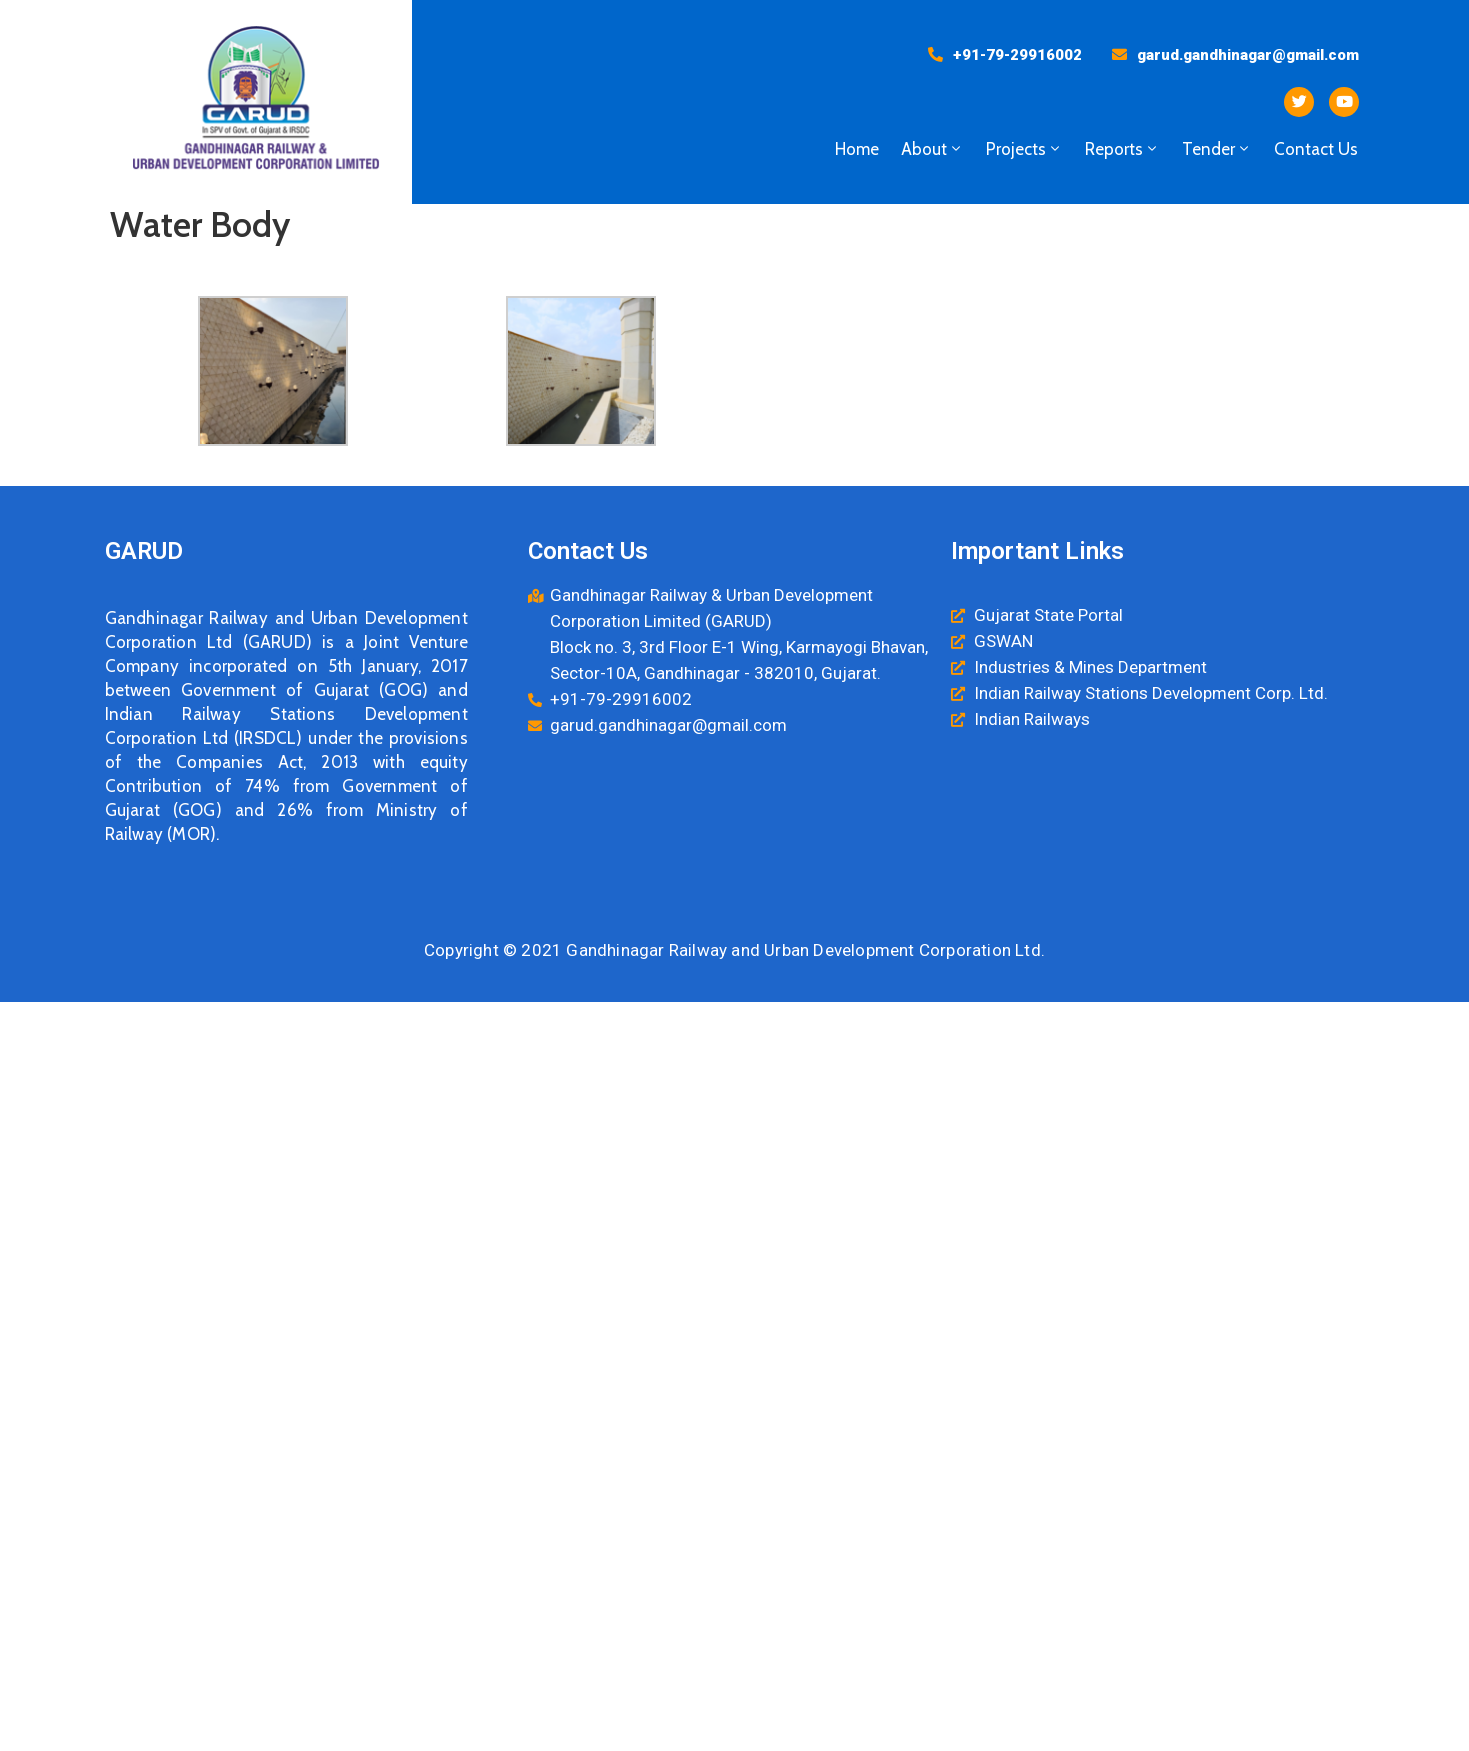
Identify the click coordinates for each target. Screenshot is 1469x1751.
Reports (1122, 149)
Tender (1217, 149)
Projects (1024, 149)
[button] (1005, 55)
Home (857, 149)
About (932, 149)
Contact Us (1316, 149)
